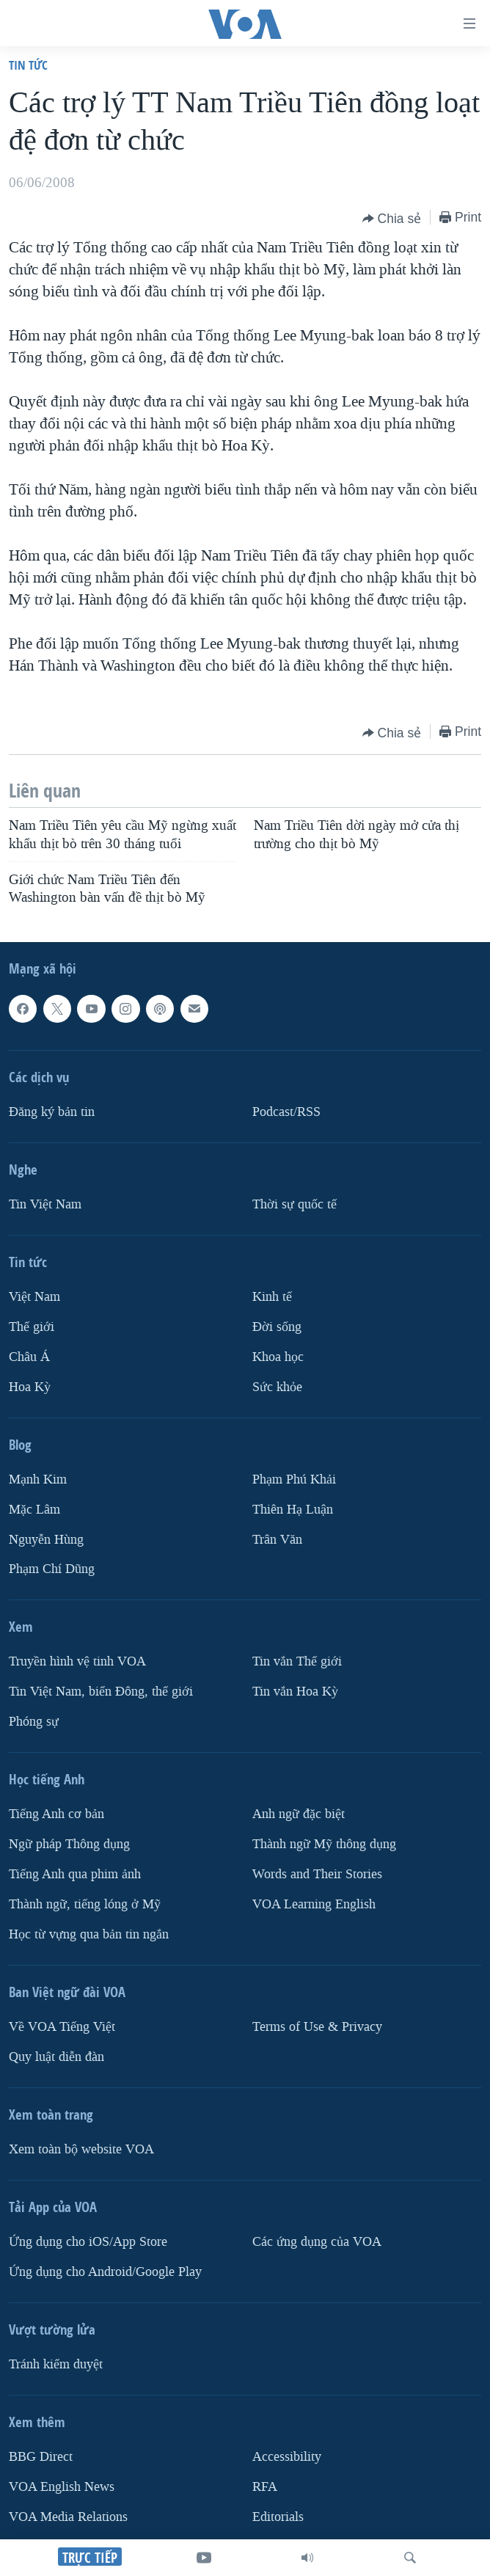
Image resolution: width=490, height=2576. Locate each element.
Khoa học (278, 1356)
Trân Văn (277, 1538)
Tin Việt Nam (45, 1203)
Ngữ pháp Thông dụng (69, 1844)
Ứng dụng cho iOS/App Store (88, 2241)
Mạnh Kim (38, 1478)
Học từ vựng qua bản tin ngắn (89, 1934)
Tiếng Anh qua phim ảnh (75, 1874)
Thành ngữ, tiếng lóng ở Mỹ (85, 1904)
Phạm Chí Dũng (52, 1569)
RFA (264, 2486)
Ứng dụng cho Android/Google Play (105, 2271)
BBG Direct (41, 2456)
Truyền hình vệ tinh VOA (77, 1661)
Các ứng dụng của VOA (316, 2241)
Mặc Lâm (34, 1508)
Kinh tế (272, 1296)
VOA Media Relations (68, 2516)
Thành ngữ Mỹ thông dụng (324, 1844)
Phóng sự (34, 1721)
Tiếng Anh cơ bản (56, 1814)
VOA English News (61, 2486)
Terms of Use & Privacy (317, 2026)
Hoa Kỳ (30, 1386)
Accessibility (286, 2456)
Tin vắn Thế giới (297, 1661)
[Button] (392, 218)
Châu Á (29, 1356)
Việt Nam (34, 1296)
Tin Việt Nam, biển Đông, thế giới (101, 1691)
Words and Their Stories (317, 1874)
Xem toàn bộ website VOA (81, 2149)
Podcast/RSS (286, 1111)
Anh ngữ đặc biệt (298, 1814)
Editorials (278, 2516)
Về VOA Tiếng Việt (62, 2026)
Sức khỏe (277, 1386)
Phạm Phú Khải (294, 1478)
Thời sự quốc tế (294, 1203)
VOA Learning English (314, 1904)
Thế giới (31, 1326)
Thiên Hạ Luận (292, 1508)
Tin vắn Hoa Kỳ (295, 1691)
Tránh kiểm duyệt (56, 2364)
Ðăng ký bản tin (52, 1111)
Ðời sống (276, 1326)
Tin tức (28, 64)
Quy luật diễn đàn (56, 2056)
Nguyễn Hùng (46, 1538)
